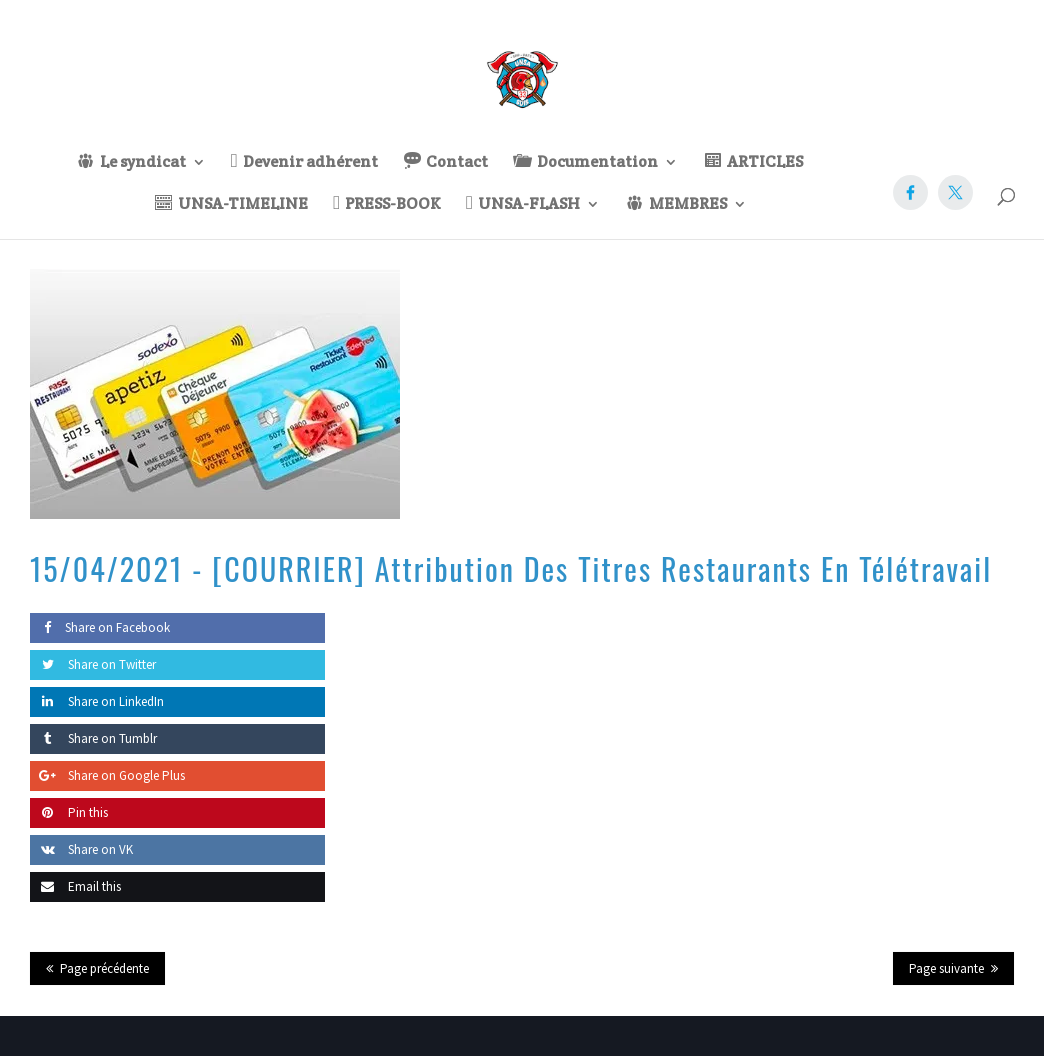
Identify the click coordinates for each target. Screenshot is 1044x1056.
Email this (75, 886)
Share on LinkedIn (97, 701)
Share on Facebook (100, 627)
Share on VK (81, 849)
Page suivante (946, 968)
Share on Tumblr (93, 738)
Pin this (69, 812)
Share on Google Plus (107, 775)
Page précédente (104, 968)
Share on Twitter (93, 664)
